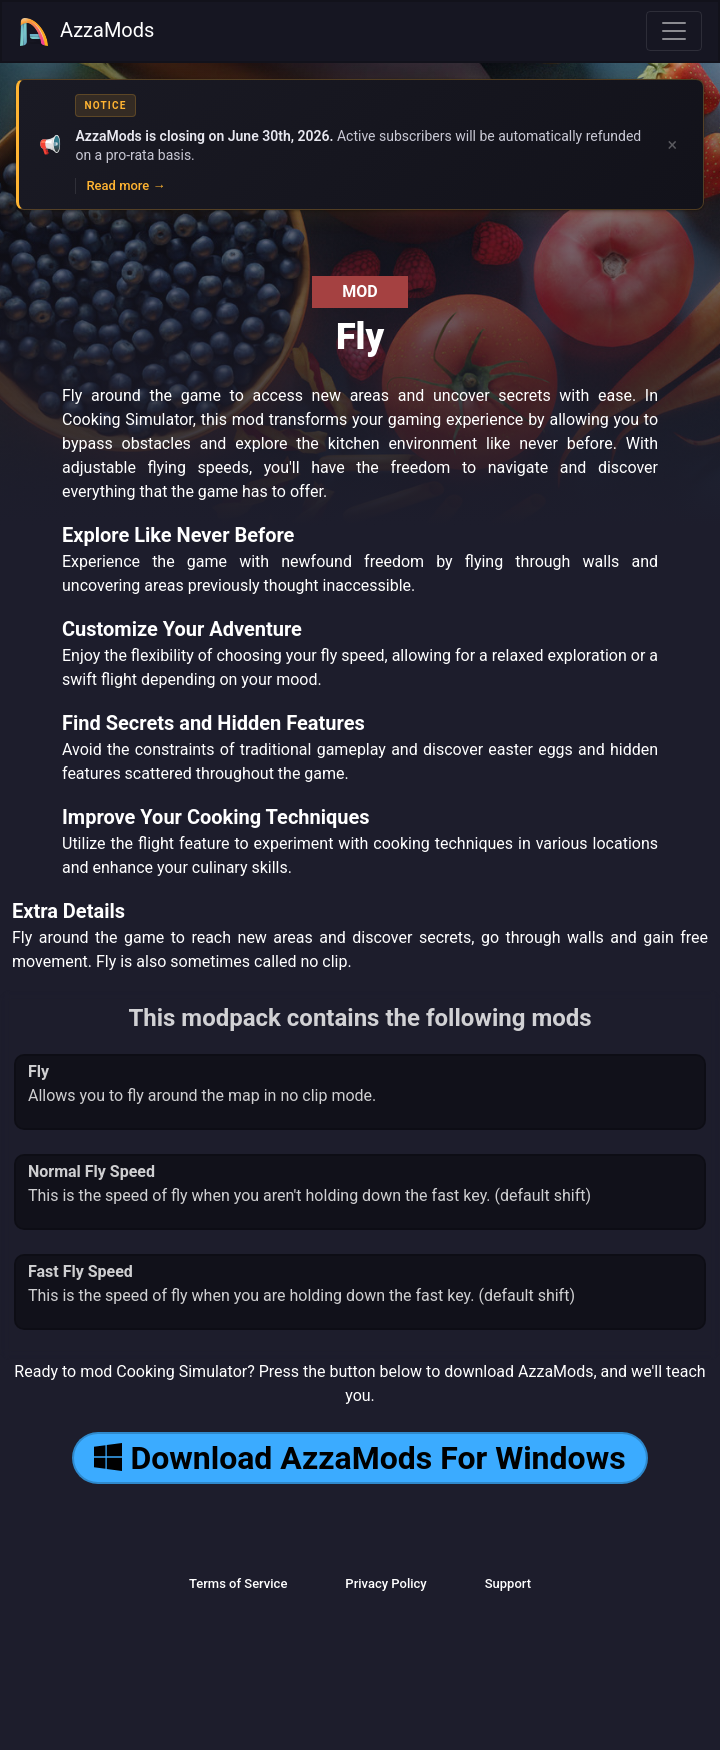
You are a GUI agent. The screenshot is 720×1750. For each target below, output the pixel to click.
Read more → (125, 185)
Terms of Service (238, 1583)
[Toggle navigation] (674, 31)
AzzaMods (86, 32)
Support (508, 1583)
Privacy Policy (385, 1583)
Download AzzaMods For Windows (359, 1458)
